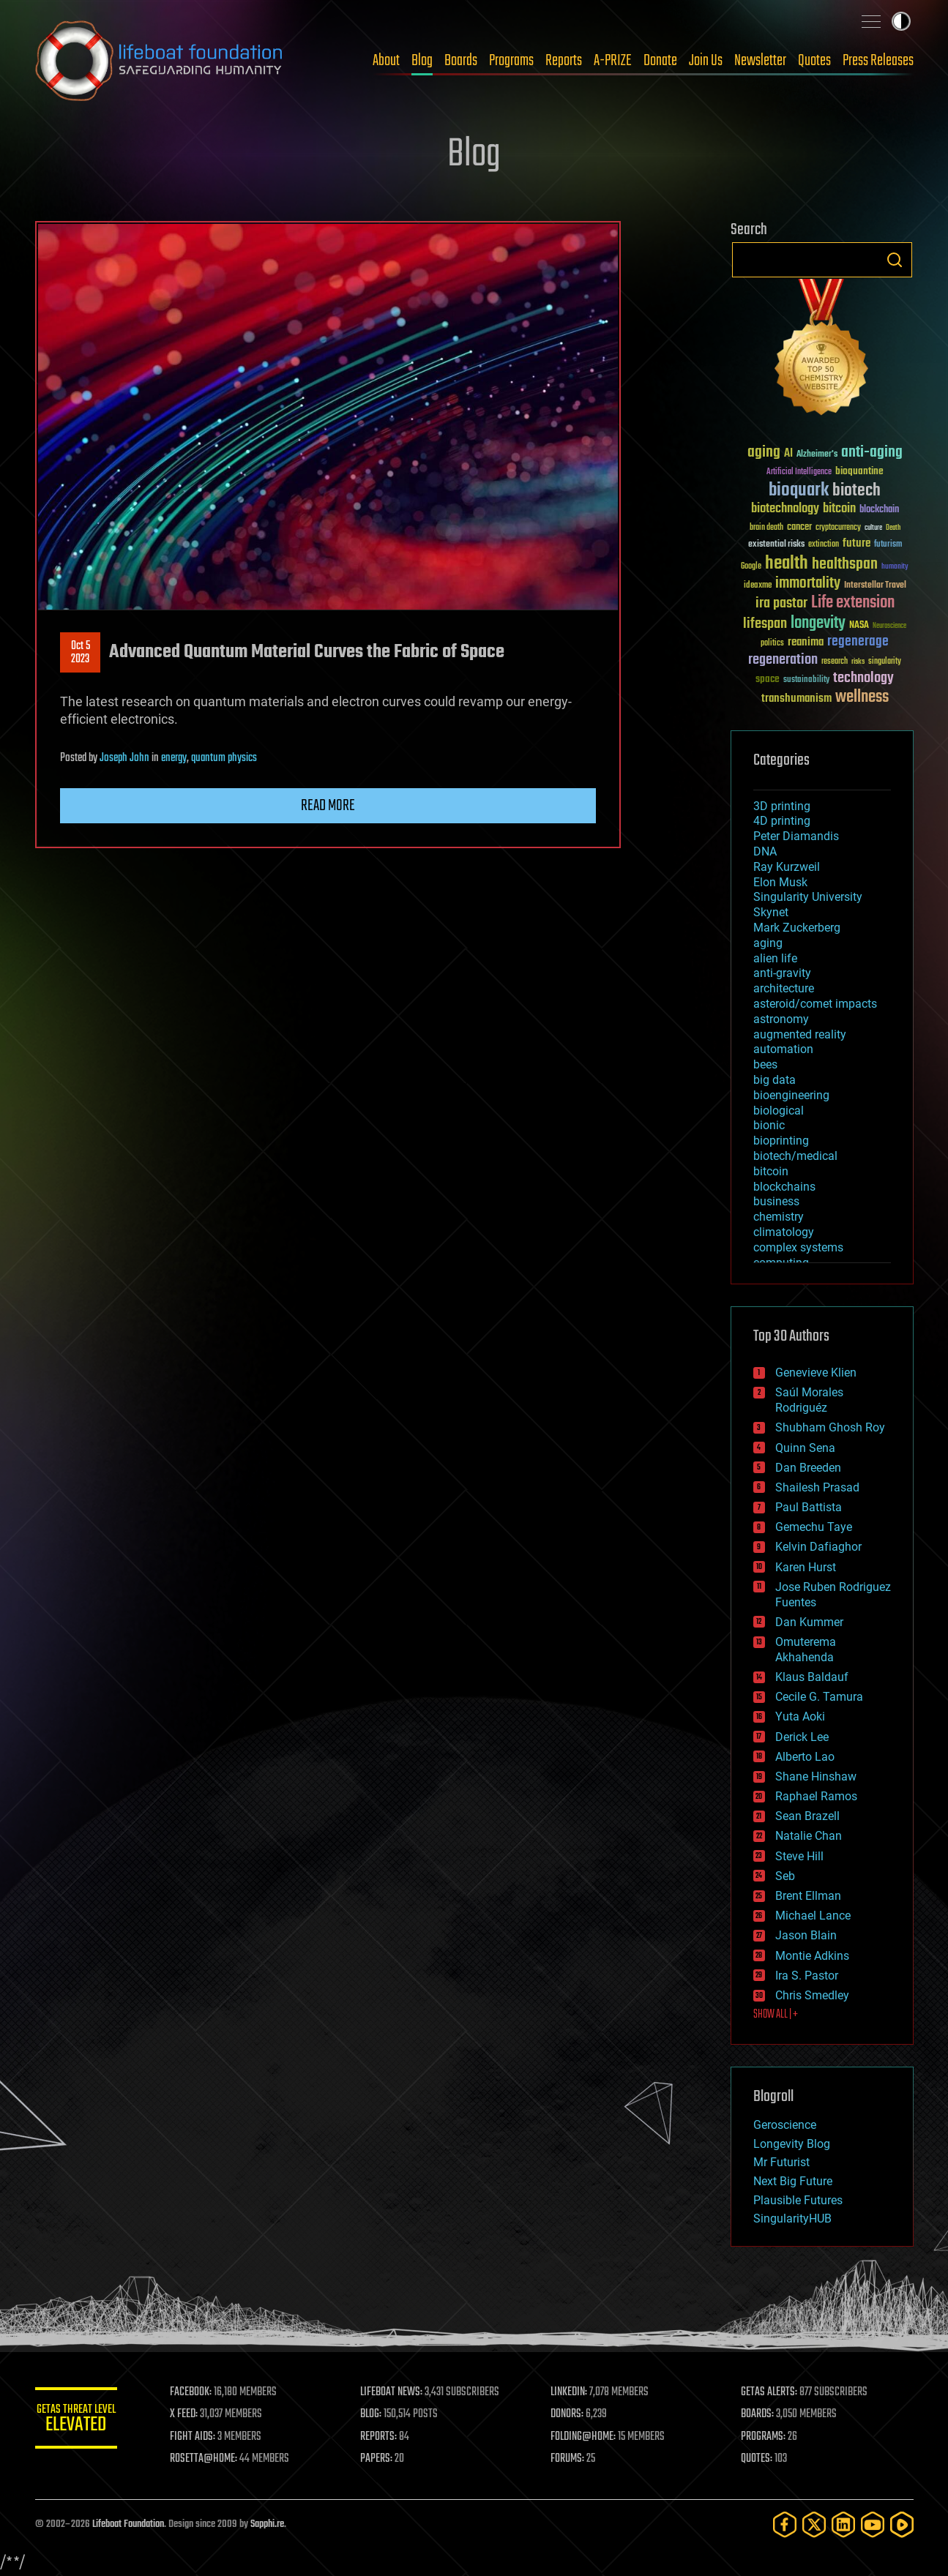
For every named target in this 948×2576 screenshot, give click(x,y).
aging (768, 943)
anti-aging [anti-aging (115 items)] (872, 452)
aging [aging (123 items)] (763, 452)
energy (174, 758)
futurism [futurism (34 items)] (888, 545)
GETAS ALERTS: (774, 2392)
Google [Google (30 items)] (751, 567)
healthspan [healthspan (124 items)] (845, 564)
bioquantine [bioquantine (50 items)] (859, 471)
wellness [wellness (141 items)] (862, 697)
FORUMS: (577, 2458)
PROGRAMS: (768, 2436)
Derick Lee (802, 1737)
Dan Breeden (808, 1468)
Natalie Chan (808, 1836)
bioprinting (781, 1140)
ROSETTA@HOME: (224, 2458)
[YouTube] (872, 2524)
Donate (660, 61)
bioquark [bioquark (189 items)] (799, 490)
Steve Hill (799, 1856)
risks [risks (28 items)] (858, 661)
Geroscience (784, 2125)
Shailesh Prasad (817, 1487)
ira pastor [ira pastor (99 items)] (781, 603)
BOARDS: (762, 2414)
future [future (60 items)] (856, 543)
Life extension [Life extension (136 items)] (853, 603)
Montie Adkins (812, 1956)
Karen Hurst (805, 1567)
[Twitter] (814, 2524)
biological (778, 1110)
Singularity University (807, 897)
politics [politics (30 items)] (772, 643)
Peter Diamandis (796, 836)
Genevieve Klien (815, 1372)
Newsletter (760, 61)
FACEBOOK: (211, 2392)
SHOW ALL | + (775, 2014)
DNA (765, 851)
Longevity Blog (791, 2144)
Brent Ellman (808, 1896)
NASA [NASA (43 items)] (859, 626)
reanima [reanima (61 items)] (806, 642)
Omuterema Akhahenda (805, 1649)
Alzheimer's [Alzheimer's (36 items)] (816, 454)
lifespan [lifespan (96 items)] (765, 623)
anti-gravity (782, 973)
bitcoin (770, 1171)
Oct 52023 (79, 653)
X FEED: (204, 2414)
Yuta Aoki (800, 1716)
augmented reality (799, 1034)
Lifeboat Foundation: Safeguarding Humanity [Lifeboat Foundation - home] (159, 60)
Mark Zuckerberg (796, 928)
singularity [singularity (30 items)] (884, 662)
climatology (783, 1232)
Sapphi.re (267, 2524)
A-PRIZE (613, 61)
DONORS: (577, 2414)
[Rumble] (902, 2524)
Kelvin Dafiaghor (818, 1547)
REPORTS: (394, 2436)
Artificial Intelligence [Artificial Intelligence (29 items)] (799, 472)
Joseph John (124, 758)
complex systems (798, 1247)
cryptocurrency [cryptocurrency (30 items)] (838, 528)
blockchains (784, 1187)
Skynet (770, 912)
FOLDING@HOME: (593, 2436)
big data (774, 1080)
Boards (460, 61)
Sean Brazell (807, 1816)
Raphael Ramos (816, 1796)
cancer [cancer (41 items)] (799, 527)
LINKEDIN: (579, 2392)
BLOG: (386, 2414)
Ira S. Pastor (806, 1975)
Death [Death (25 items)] (893, 528)
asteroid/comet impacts (815, 1004)
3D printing (781, 806)
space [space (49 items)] (767, 679)
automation (783, 1049)
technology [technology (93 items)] (863, 678)
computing (781, 1263)
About (386, 61)
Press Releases (878, 61)
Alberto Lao (805, 1757)
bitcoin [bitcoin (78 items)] (839, 509)
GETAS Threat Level (86, 2420)
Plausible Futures (798, 2200)
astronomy (781, 1019)
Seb (785, 1876)
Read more (328, 805)
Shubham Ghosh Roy (830, 1427)
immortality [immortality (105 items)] (807, 583)
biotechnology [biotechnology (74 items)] (785, 509)
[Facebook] (784, 2524)
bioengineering (791, 1095)
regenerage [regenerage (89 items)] (858, 642)
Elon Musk (780, 882)
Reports (563, 61)
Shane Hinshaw (815, 1776)
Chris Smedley (812, 1995)
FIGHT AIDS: (213, 2436)
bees (765, 1064)
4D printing (781, 821)
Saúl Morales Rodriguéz (809, 1400)
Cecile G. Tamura (819, 1697)
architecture (783, 988)
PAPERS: (392, 2458)
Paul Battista (808, 1507)
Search (894, 259)
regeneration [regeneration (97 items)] (783, 659)
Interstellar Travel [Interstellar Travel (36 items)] (875, 585)
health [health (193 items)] (786, 563)
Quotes (814, 61)
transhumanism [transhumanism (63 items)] (796, 698)
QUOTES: (761, 2458)
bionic (769, 1125)
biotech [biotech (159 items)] (856, 491)
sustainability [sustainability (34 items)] (806, 680)
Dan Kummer (809, 1622)
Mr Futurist (781, 2162)
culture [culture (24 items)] (873, 528)
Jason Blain (806, 1935)
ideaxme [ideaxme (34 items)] (758, 586)
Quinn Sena (805, 1448)
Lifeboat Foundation (128, 2524)
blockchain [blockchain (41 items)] (879, 510)
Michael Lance (813, 1915)
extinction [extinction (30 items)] (823, 545)
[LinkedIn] (843, 2524)
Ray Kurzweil (786, 867)
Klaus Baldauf (811, 1677)
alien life (775, 958)
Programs (511, 61)
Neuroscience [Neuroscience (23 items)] (889, 627)
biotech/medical (795, 1156)
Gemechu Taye (813, 1527)
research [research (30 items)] (834, 662)
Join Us (706, 61)
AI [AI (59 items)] (788, 454)
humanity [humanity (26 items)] (894, 567)
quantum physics (224, 758)
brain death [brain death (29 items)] (766, 528)
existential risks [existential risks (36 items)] (776, 544)
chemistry (778, 1217)
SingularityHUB (792, 2218)
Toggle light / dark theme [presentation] (901, 21)
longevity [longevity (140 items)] (818, 623)
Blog (422, 61)
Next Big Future (792, 2181)
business (776, 1201)
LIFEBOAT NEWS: (407, 2392)
